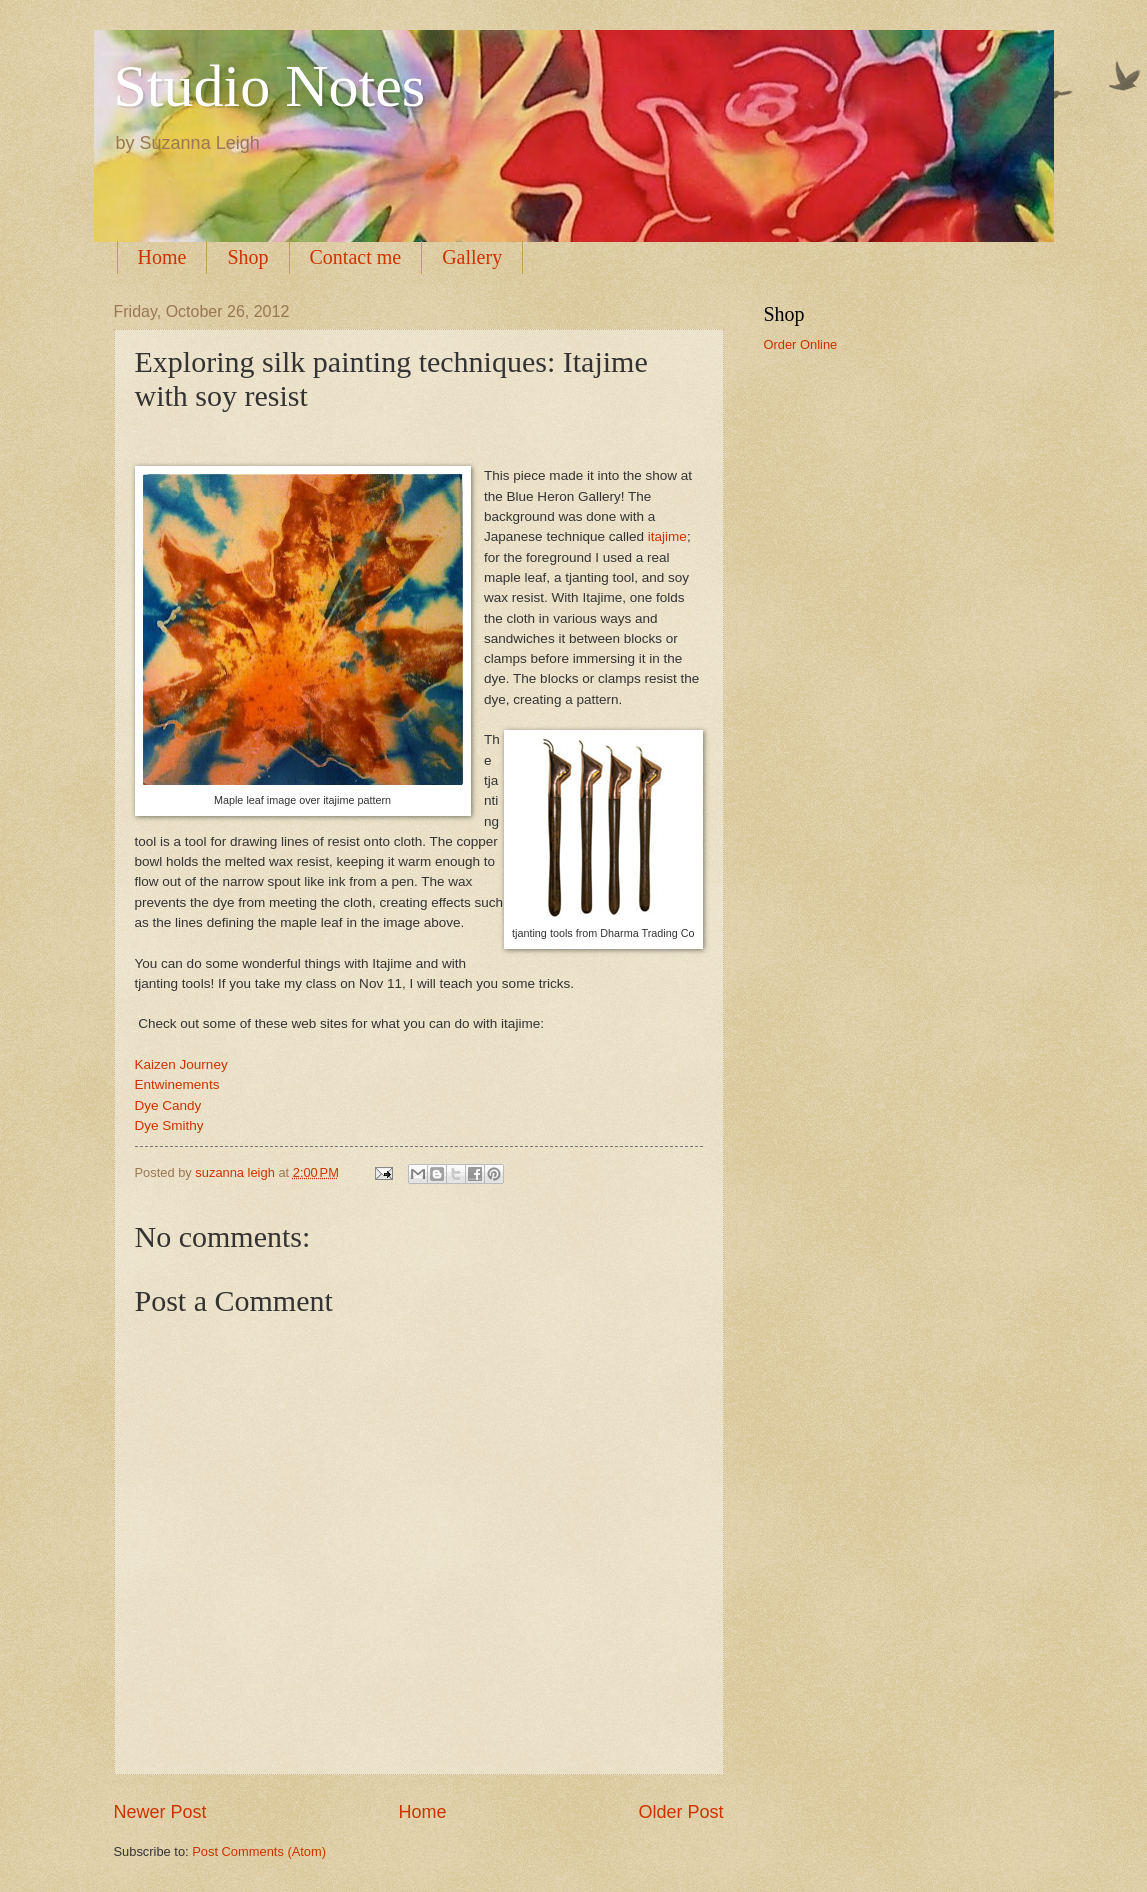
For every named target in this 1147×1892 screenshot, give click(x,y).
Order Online (801, 344)
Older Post (680, 1812)
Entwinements (177, 1084)
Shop (247, 257)
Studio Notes (270, 86)
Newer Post (160, 1812)
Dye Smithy (169, 1125)
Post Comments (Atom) (259, 1851)
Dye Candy (168, 1105)
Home (162, 257)
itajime (667, 536)
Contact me (356, 257)
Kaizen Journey (181, 1064)
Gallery (472, 257)
